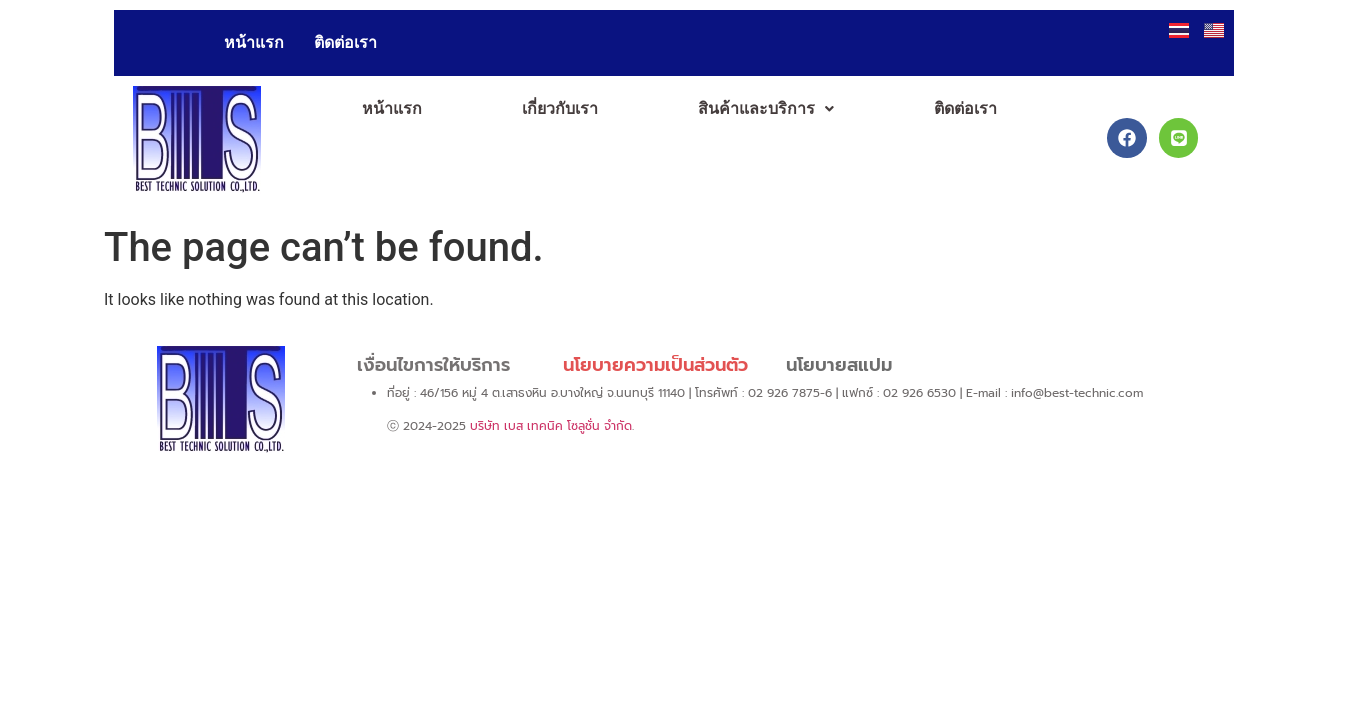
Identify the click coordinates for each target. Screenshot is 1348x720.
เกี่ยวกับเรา (560, 108)
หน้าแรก (254, 42)
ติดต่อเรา (345, 42)
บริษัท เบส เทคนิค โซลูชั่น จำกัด (551, 426)
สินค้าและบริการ (766, 108)
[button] (766, 109)
